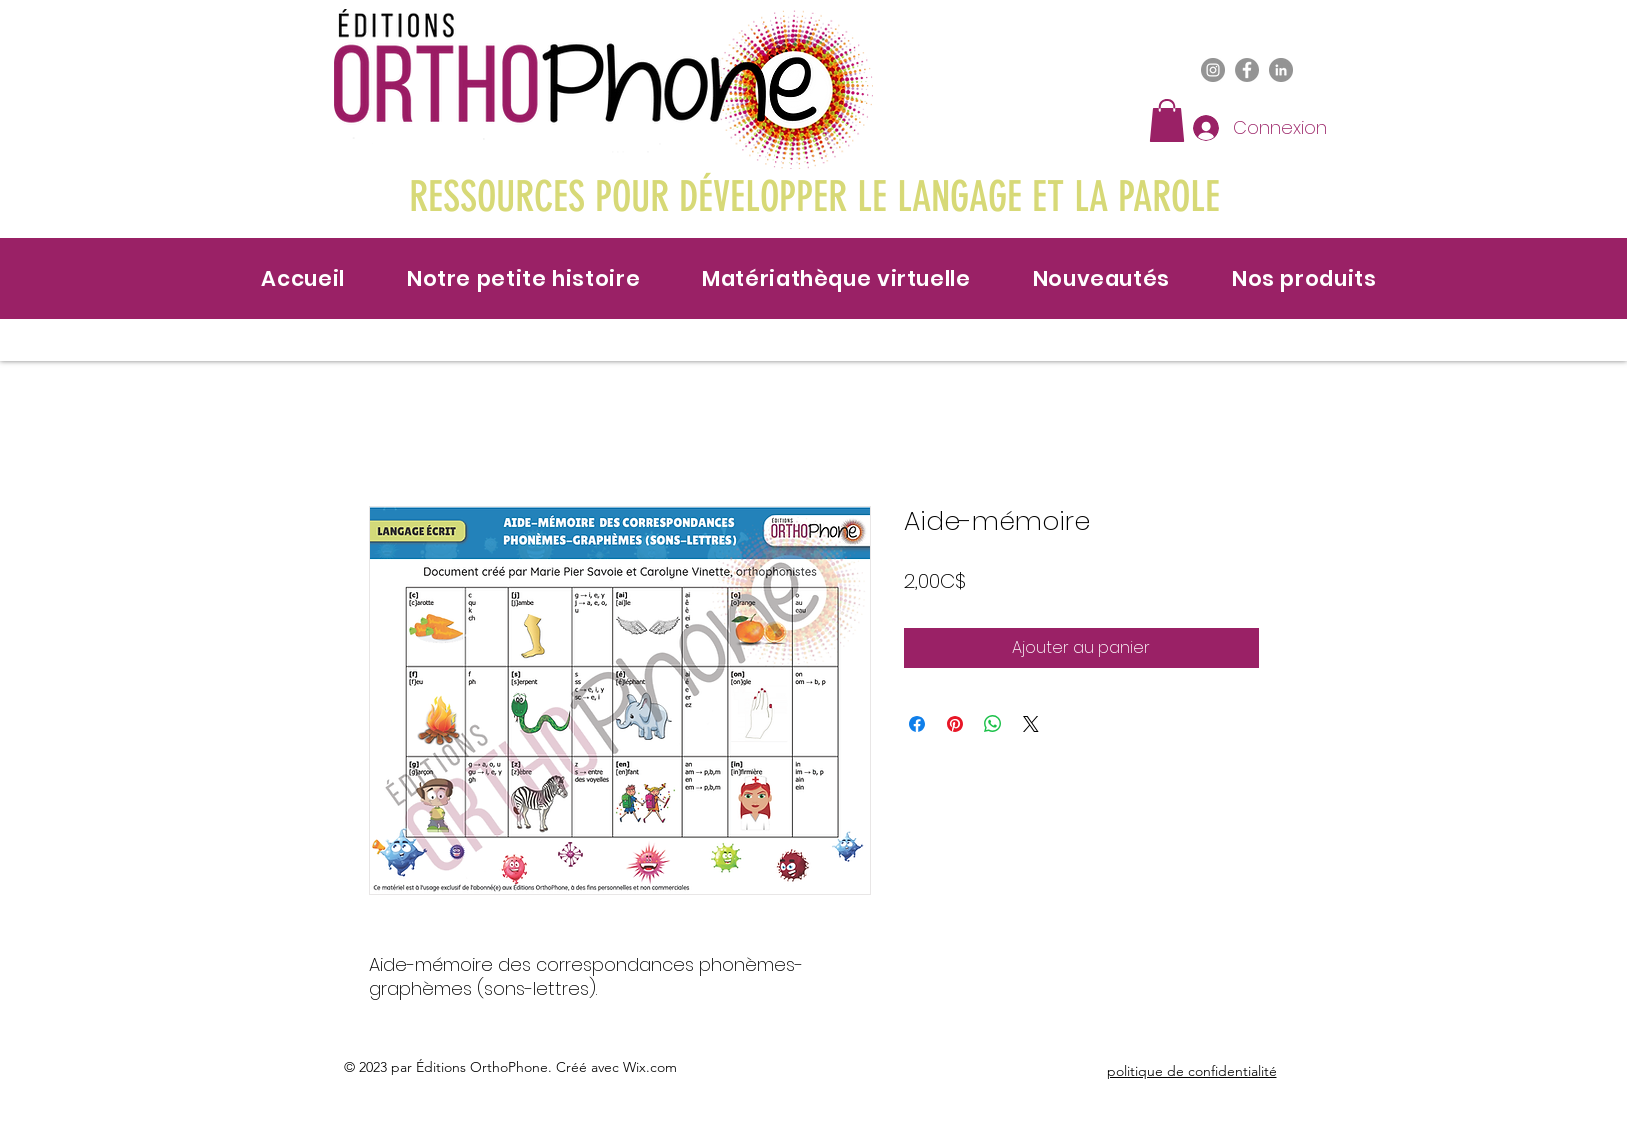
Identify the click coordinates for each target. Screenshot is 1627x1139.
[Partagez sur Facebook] (917, 724)
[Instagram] (1213, 70)
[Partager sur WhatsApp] (993, 724)
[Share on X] (1031, 724)
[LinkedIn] (1281, 70)
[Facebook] (1247, 70)
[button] (1167, 120)
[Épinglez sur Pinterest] (955, 724)
